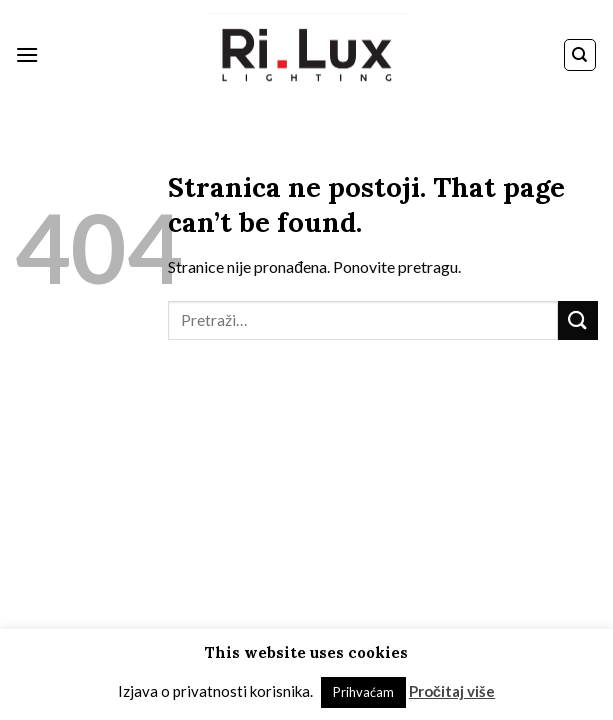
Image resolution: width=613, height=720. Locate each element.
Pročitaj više (452, 691)
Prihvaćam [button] (363, 692)
